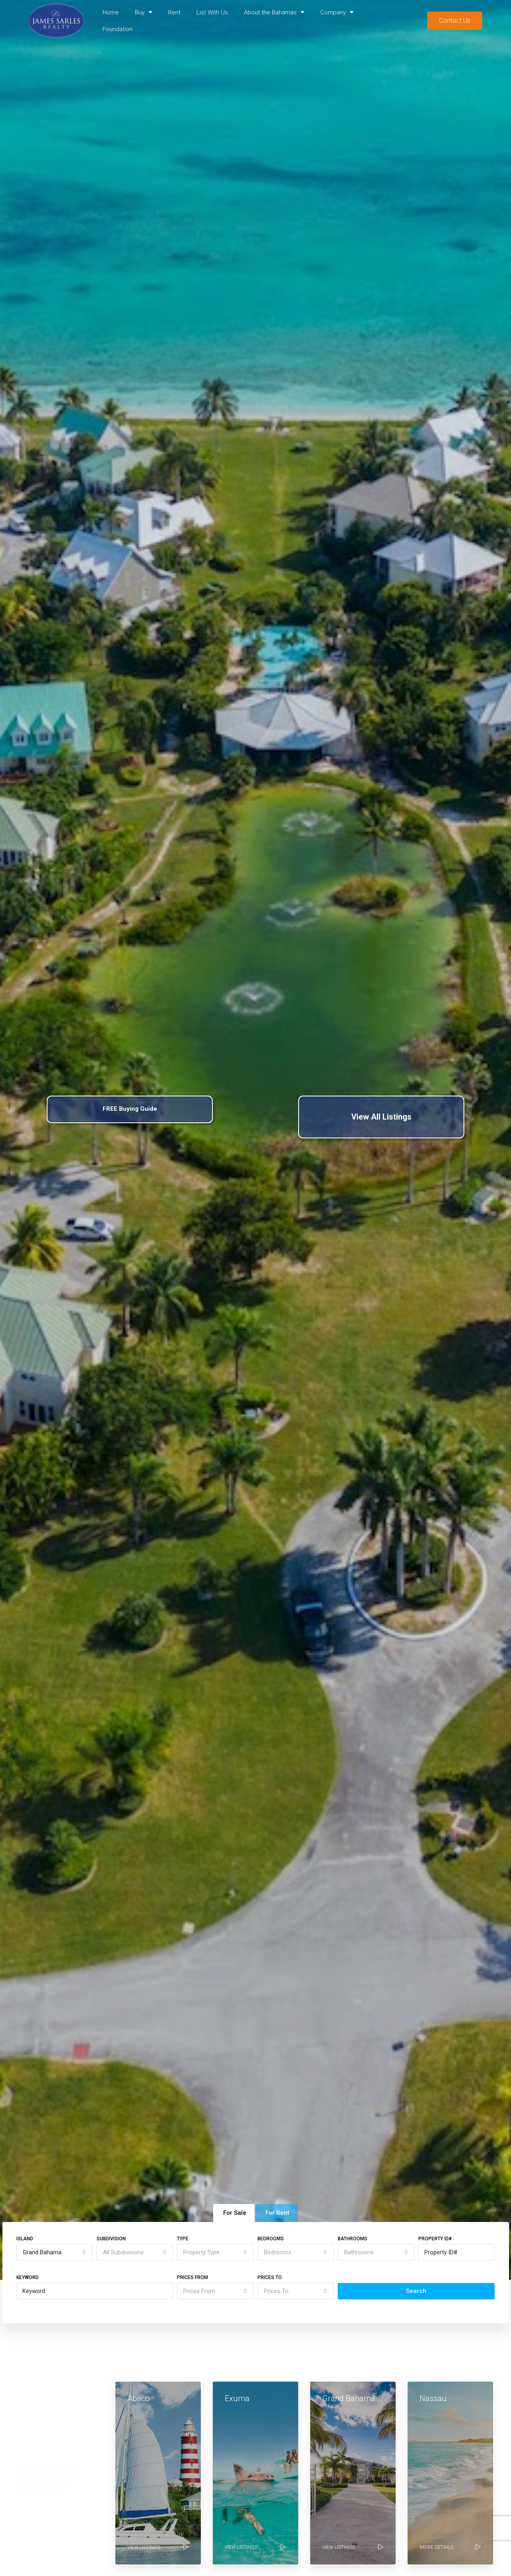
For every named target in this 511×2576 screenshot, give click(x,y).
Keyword (27, 2277)
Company (336, 12)
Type (182, 2239)
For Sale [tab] (234, 2212)
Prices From (192, 2277)
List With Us (212, 12)
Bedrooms (270, 2239)
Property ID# (435, 2239)
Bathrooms (352, 2239)
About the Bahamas (274, 12)
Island (24, 2239)
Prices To (269, 2277)
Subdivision (111, 2239)
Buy (143, 12)
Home (111, 12)
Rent (174, 12)
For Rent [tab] (277, 2212)
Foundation (118, 29)
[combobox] (54, 2252)
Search (416, 2291)
